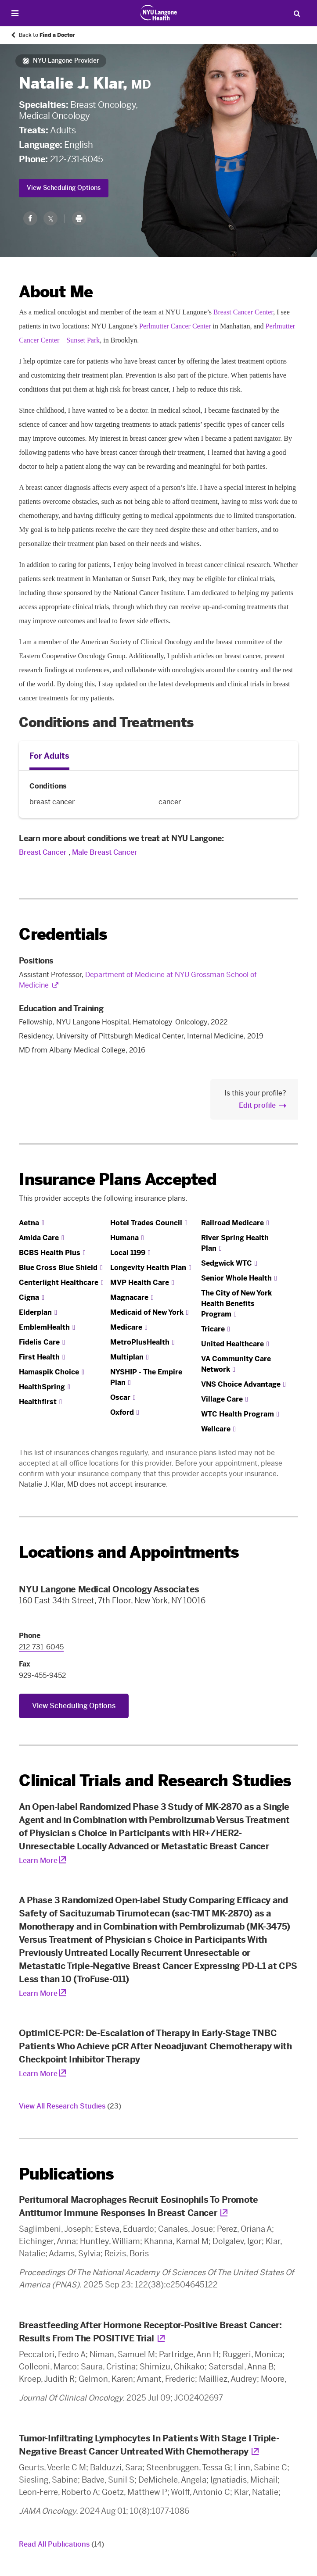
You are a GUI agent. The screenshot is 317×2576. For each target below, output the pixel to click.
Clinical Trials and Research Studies (155, 1780)
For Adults (49, 756)
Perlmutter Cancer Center (175, 326)
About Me (56, 291)
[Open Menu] (14, 13)
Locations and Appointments (129, 1552)
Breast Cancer (43, 852)
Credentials (63, 934)
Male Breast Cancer (104, 852)
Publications (66, 2174)
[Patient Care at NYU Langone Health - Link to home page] (159, 13)
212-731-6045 (76, 159)
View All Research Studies (70, 2106)
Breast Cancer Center (243, 312)
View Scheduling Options (64, 188)
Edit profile (257, 1105)
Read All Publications (61, 2544)
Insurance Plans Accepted (117, 1179)
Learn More (38, 1860)
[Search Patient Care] (296, 13)
